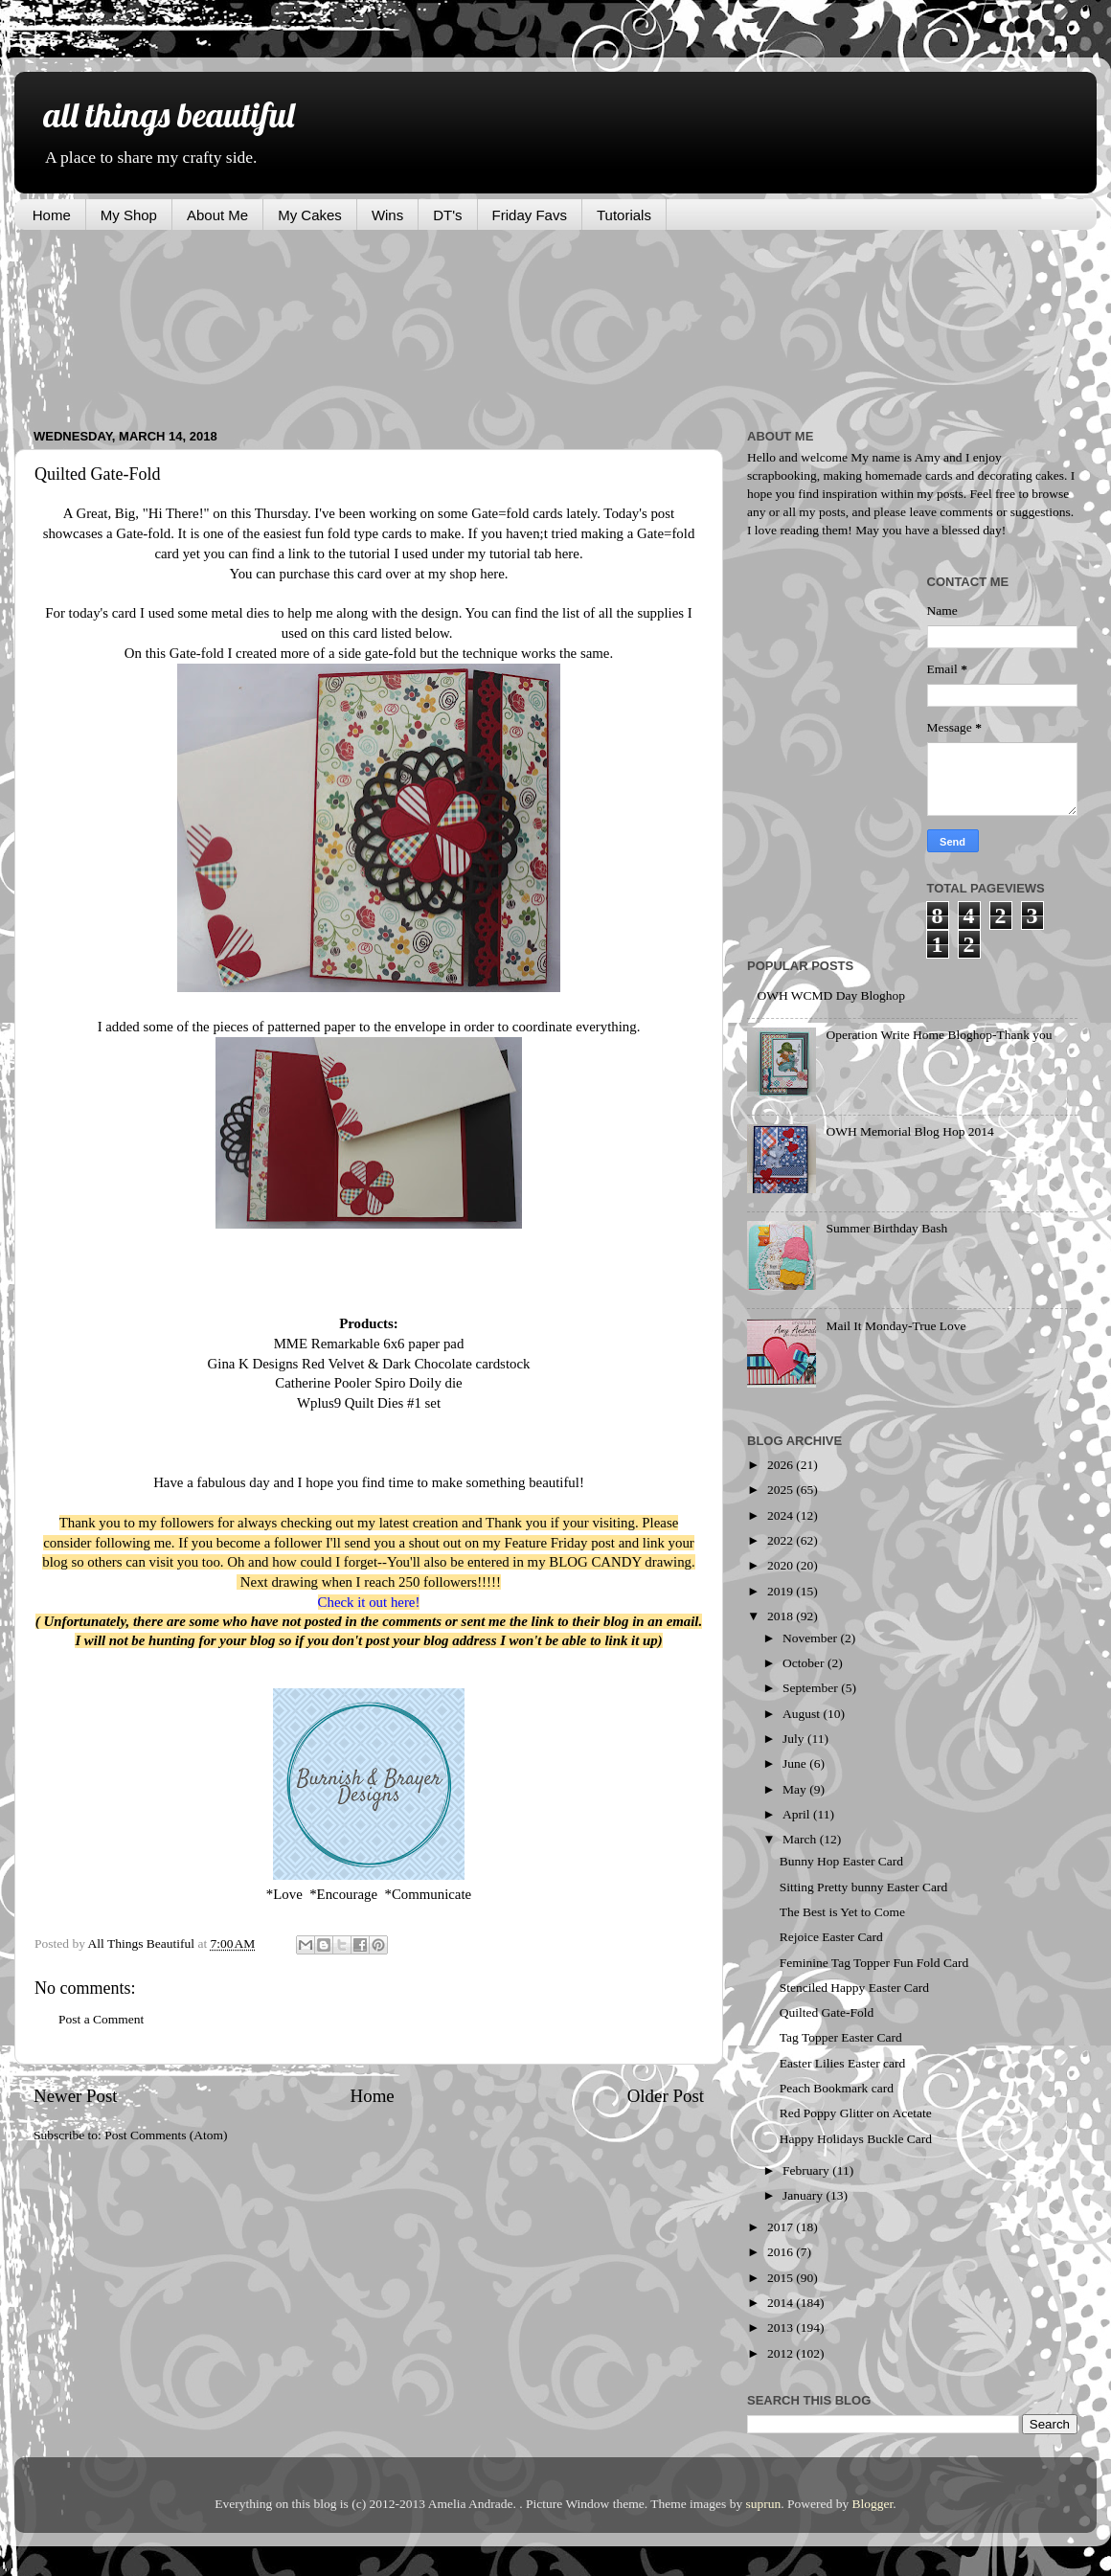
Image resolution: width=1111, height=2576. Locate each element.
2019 (781, 1591)
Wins (387, 215)
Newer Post (76, 2096)
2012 (781, 2353)
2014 (781, 2302)
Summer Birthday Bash (886, 1228)
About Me (217, 215)
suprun (764, 2504)
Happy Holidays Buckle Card (856, 2139)
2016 (781, 2252)
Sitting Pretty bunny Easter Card (863, 1887)
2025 (781, 1489)
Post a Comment (101, 2019)
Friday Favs (529, 215)
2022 (781, 1540)
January (804, 2195)
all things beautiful (168, 114)
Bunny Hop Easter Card (841, 1861)
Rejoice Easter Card (831, 1937)
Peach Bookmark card (837, 2088)
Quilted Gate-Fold (827, 2012)
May (795, 1789)
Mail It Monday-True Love (895, 1326)
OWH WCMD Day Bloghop (831, 995)
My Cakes (310, 215)
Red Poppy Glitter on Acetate (856, 2113)
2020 (781, 1565)
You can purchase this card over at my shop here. (368, 573)
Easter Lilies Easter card (843, 2063)
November (811, 1638)
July (794, 1738)
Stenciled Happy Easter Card (854, 1987)
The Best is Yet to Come (842, 1912)
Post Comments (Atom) (165, 2135)
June (795, 1763)
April (797, 1814)
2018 (781, 1616)
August (802, 1713)
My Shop (129, 215)
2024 (781, 1515)
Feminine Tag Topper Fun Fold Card (874, 1962)
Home (52, 215)
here (567, 553)
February (807, 2170)
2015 (781, 2278)
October (805, 1663)
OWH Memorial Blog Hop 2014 (909, 1131)
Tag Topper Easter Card (841, 2037)
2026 (781, 1464)
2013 (781, 2327)
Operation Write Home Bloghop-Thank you (939, 1035)
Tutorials (624, 215)
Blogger (873, 2504)
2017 (781, 2227)
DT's (447, 215)
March (801, 1839)
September (811, 1688)
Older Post (665, 2096)
